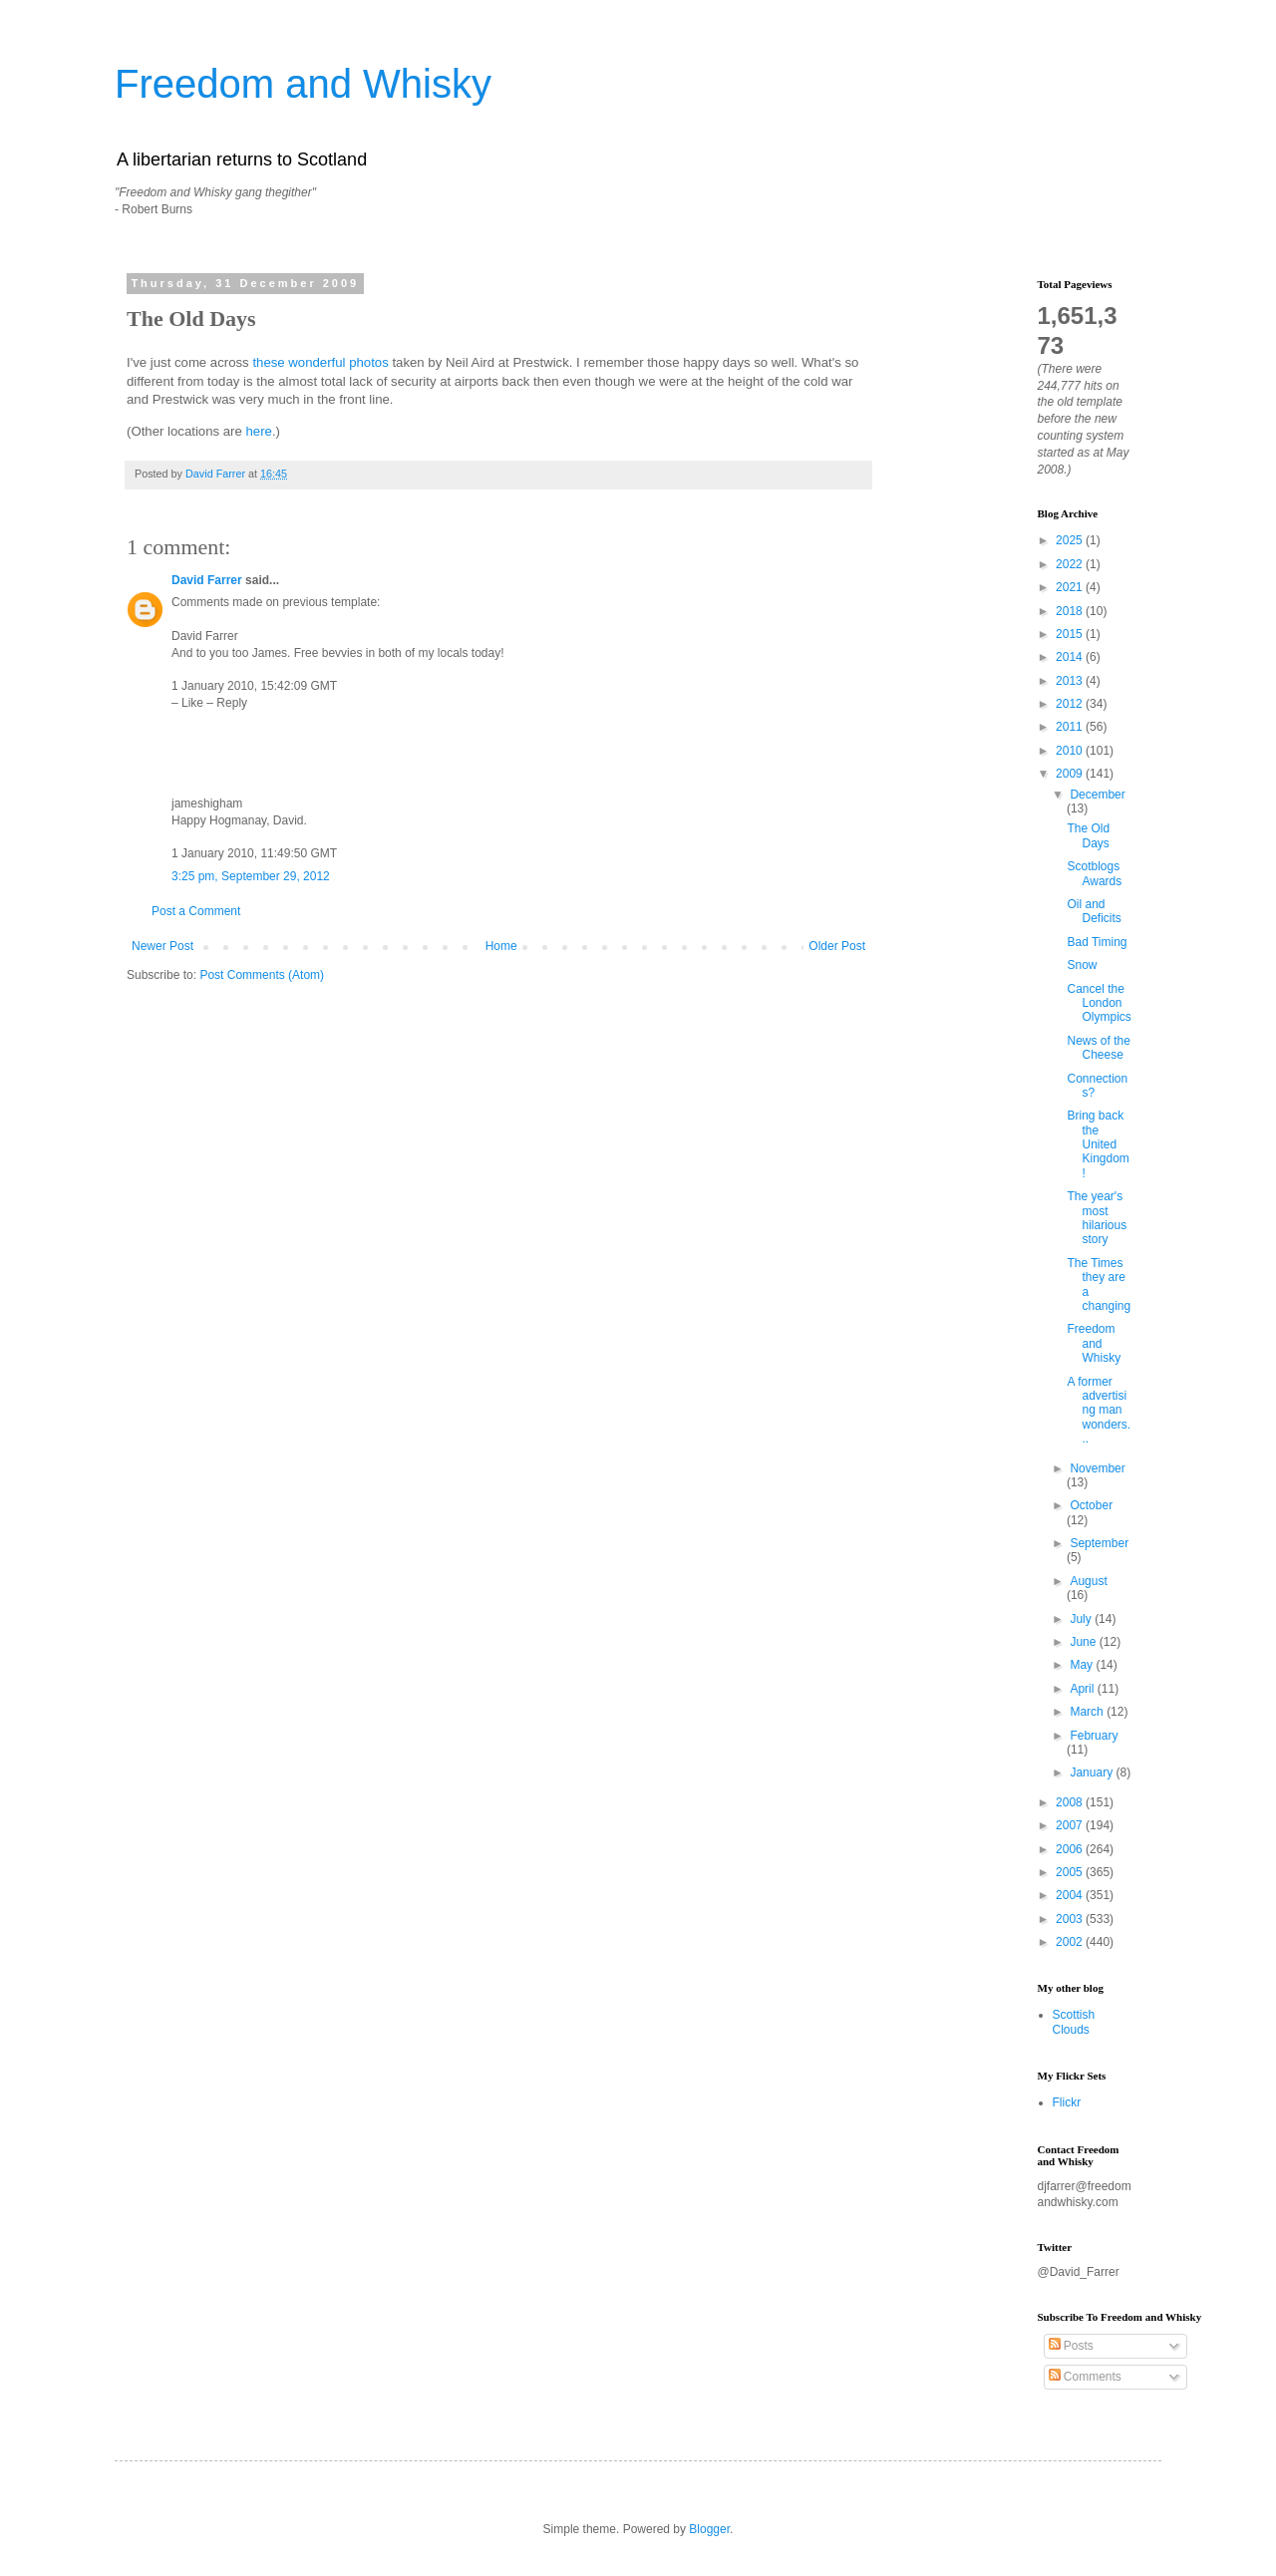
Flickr (1067, 2102)
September (1099, 1543)
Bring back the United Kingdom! (1097, 1144)
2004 (1071, 1895)
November (1097, 1468)
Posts (1071, 2346)
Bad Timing (1096, 942)
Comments (1085, 2377)
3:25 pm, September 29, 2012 (250, 876)
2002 (1071, 1942)
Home (501, 946)
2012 (1071, 704)
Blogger (709, 2529)
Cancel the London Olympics (1098, 1003)
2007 (1071, 1825)
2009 (1071, 774)
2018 (1071, 611)
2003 (1071, 1919)
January (1093, 1772)
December (1097, 795)
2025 (1071, 540)
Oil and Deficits (1093, 911)
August (1088, 1581)
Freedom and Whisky (303, 84)
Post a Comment (196, 911)
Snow (1082, 965)
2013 (1071, 681)
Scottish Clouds (1074, 2022)
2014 (1071, 657)
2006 (1071, 1849)
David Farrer (206, 580)
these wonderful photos (320, 362)
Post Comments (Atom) (261, 975)
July (1082, 1619)
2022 (1071, 564)
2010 (1071, 751)
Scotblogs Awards (1094, 873)
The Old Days (1088, 835)
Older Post (836, 946)
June (1084, 1642)
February (1093, 1736)
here (258, 431)
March (1088, 1712)
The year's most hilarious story (1096, 1217)
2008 (1071, 1802)
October (1091, 1505)
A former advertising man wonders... (1098, 1411)
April (1083, 1689)
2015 (1071, 634)
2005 (1071, 1872)
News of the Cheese (1098, 1048)
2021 (1071, 587)
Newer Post (162, 946)
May (1083, 1665)
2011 (1071, 727)
